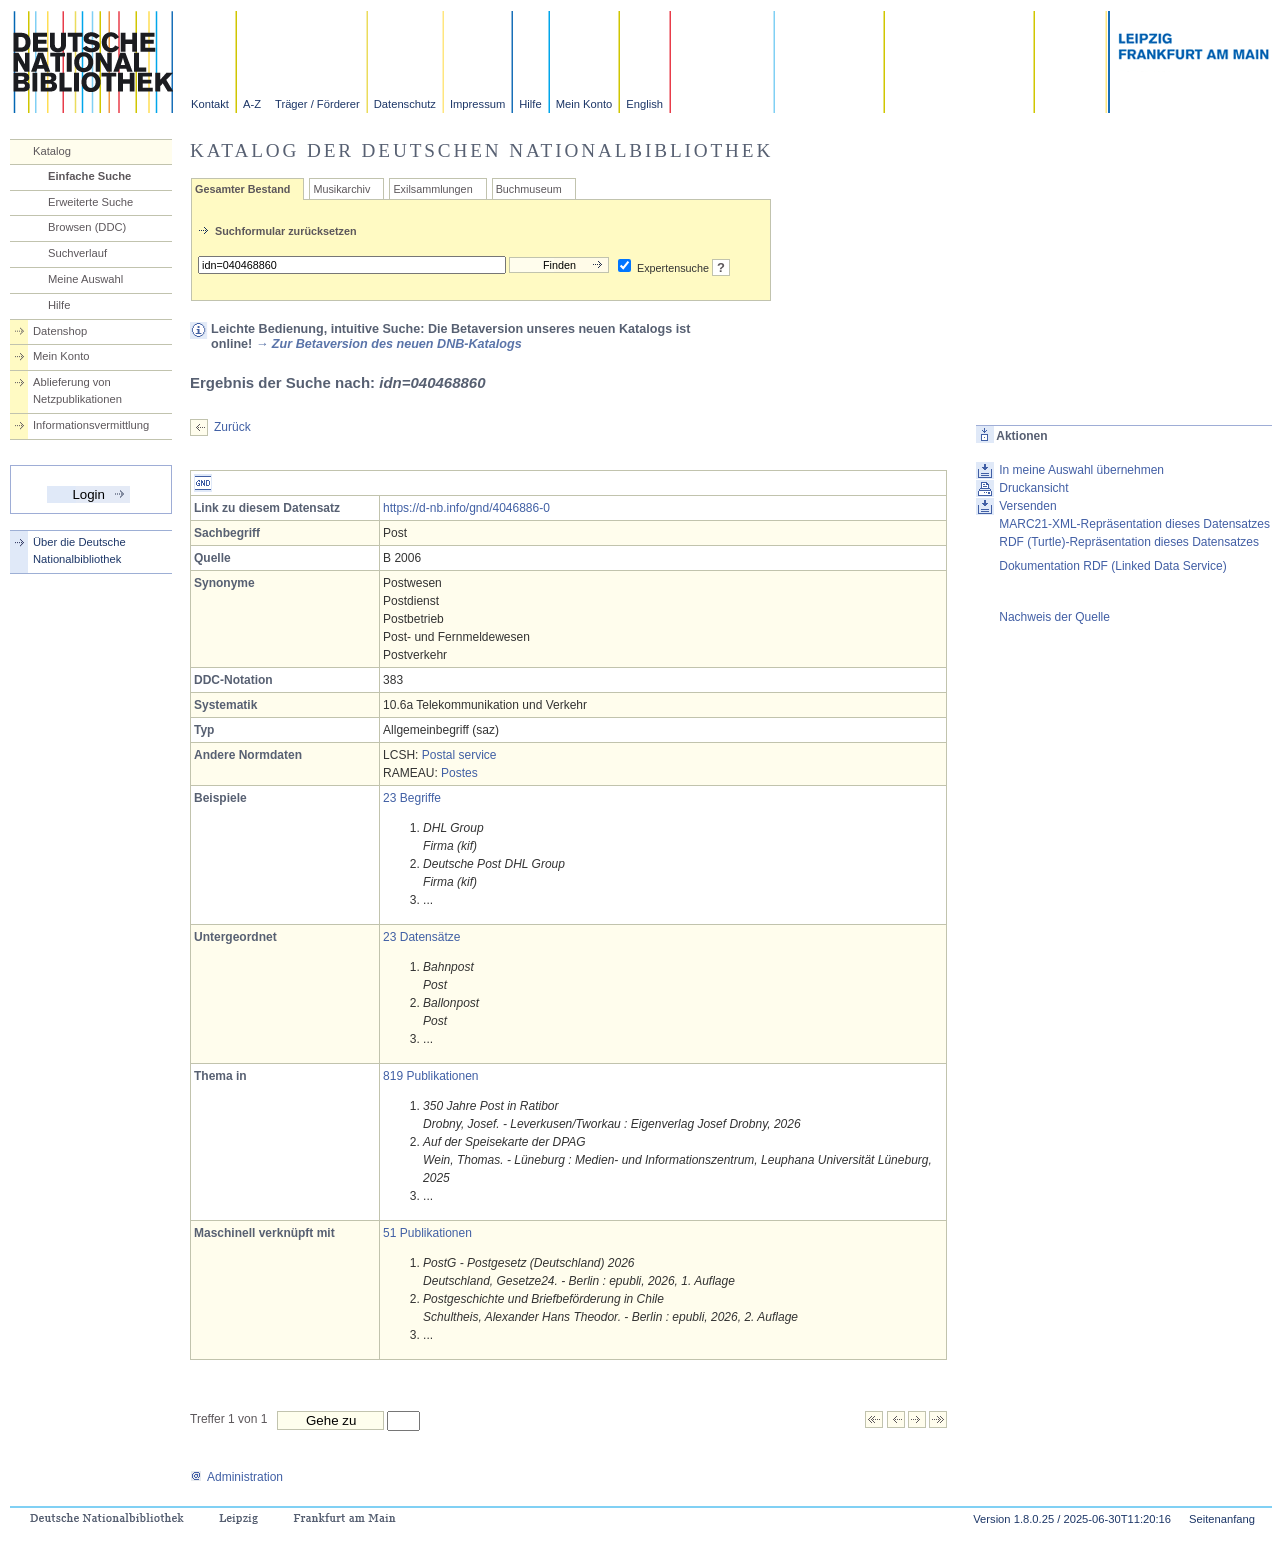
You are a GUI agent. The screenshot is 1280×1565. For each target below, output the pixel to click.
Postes (459, 773)
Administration (236, 1477)
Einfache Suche (89, 176)
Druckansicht (1033, 488)
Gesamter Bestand (242, 189)
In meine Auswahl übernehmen (1081, 470)
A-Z (252, 104)
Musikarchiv (341, 189)
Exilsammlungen (432, 189)
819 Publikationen (430, 1076)
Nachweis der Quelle (1054, 617)
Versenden (1027, 506)
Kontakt (210, 104)
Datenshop (60, 331)
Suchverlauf (77, 253)
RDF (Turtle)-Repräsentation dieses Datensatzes (1129, 542)
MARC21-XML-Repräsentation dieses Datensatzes (1134, 524)
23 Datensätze (421, 937)
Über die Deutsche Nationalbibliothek (79, 550)
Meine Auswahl (85, 279)
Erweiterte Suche (90, 202)
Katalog (52, 151)
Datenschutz (405, 104)
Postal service (459, 755)
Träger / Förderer (317, 104)
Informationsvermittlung (91, 425)
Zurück (232, 427)
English (644, 104)
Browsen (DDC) (87, 227)
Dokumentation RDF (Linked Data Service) (1112, 566)
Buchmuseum (529, 189)
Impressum (477, 104)
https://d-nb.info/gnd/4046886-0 (466, 508)
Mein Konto (584, 104)
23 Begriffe (412, 798)
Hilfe (530, 104)
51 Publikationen (427, 1233)
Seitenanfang (1222, 1519)
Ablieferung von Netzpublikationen (77, 390)
